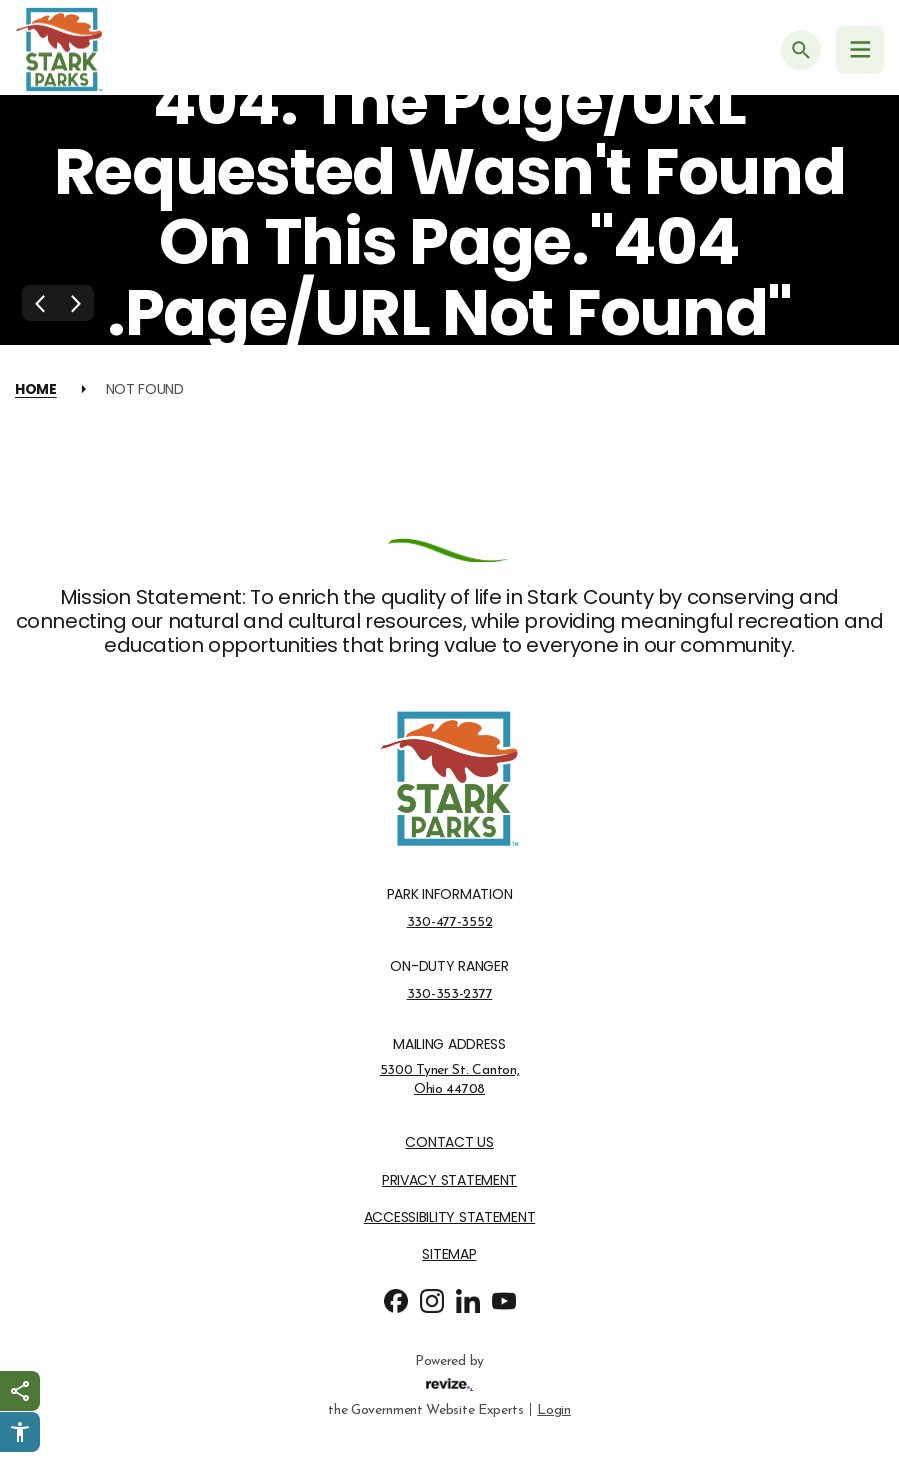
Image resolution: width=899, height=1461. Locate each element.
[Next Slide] (76, 303)
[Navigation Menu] (860, 50)
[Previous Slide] (40, 303)
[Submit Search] (801, 50)
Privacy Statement (449, 1180)
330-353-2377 (450, 994)
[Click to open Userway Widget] (20, 1432)
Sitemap (449, 1254)
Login (553, 1408)
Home (36, 389)
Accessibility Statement (450, 1217)
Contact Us (449, 1142)
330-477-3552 (450, 922)
